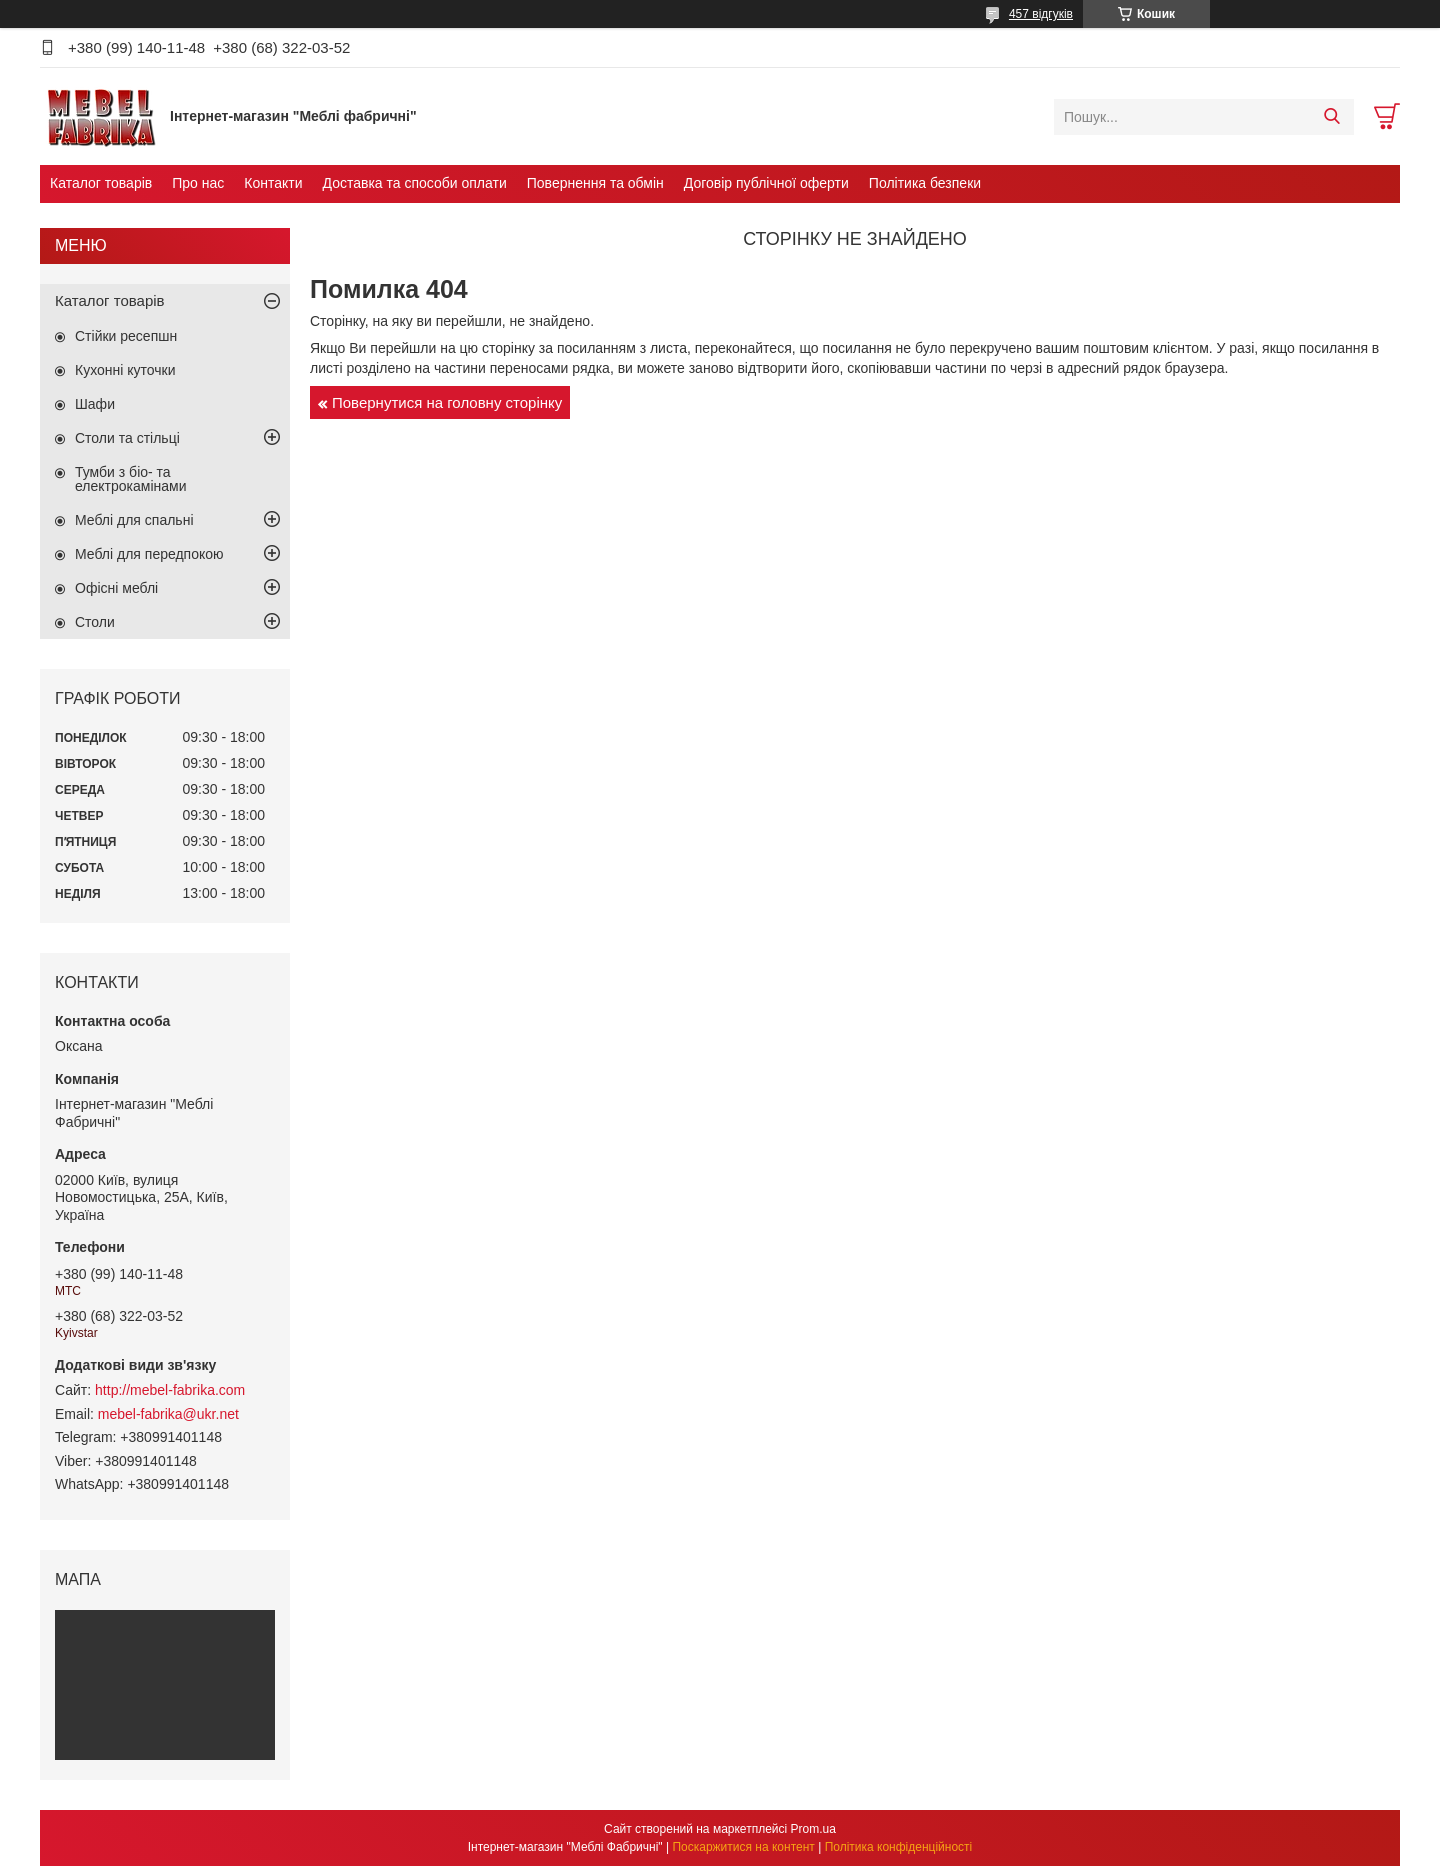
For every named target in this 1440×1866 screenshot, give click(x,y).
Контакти (273, 183)
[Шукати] (1331, 117)
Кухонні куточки (125, 370)
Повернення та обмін (595, 183)
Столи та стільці (127, 438)
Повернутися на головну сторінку (447, 402)
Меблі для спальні (134, 520)
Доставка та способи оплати (415, 183)
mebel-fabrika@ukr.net (168, 1414)
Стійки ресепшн (126, 336)
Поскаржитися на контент (743, 1847)
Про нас (198, 183)
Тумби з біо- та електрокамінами (130, 479)
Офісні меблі (116, 588)
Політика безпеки (925, 183)
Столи (95, 622)
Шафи (95, 404)
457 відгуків (1041, 14)
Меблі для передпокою (149, 554)
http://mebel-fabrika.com (170, 1390)
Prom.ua (813, 1829)
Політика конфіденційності (899, 1847)
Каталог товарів (101, 183)
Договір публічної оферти (766, 183)
